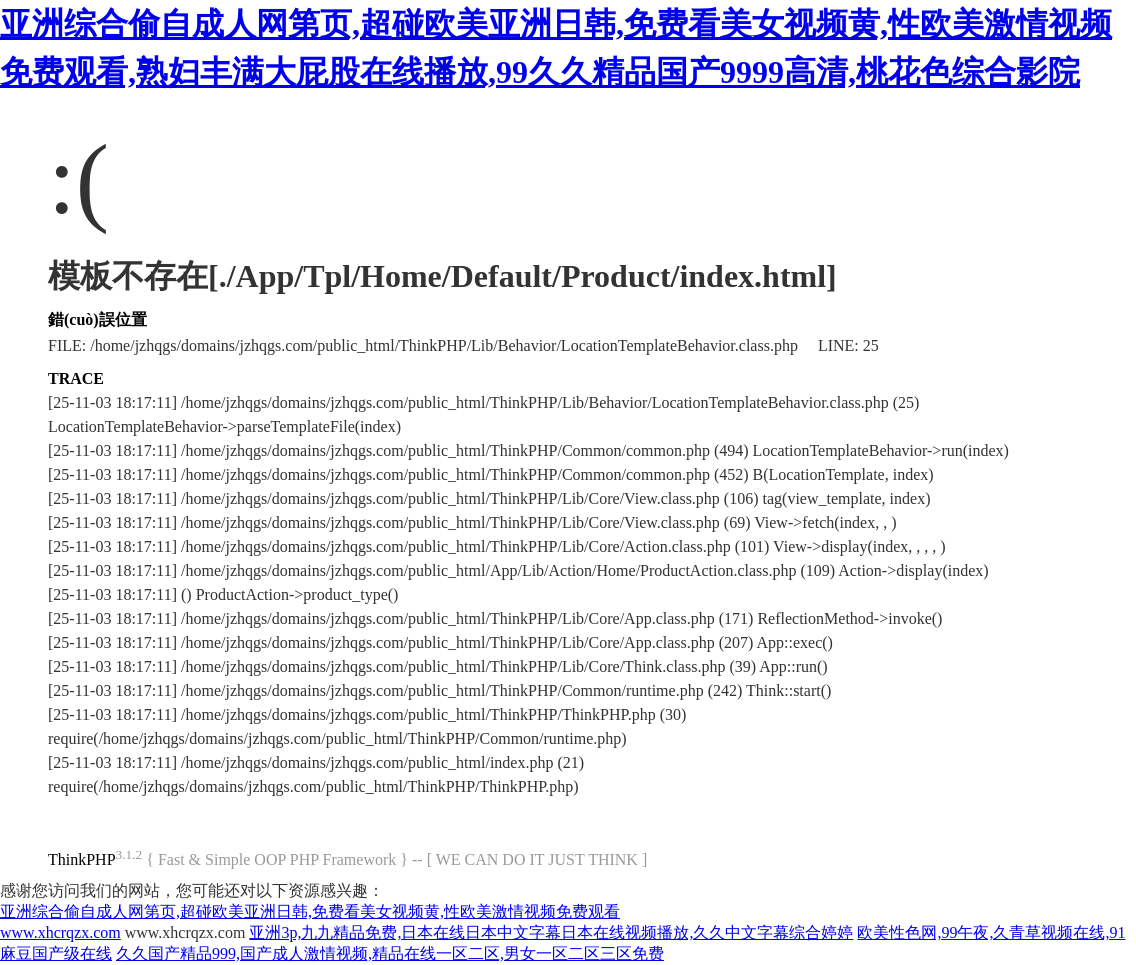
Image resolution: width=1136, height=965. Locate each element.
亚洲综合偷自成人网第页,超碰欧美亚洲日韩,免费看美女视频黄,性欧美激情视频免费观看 (310, 911)
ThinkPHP (82, 859)
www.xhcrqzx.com (60, 932)
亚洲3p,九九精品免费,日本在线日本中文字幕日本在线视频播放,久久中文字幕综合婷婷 (551, 932)
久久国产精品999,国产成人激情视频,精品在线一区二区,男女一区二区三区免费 (390, 953)
